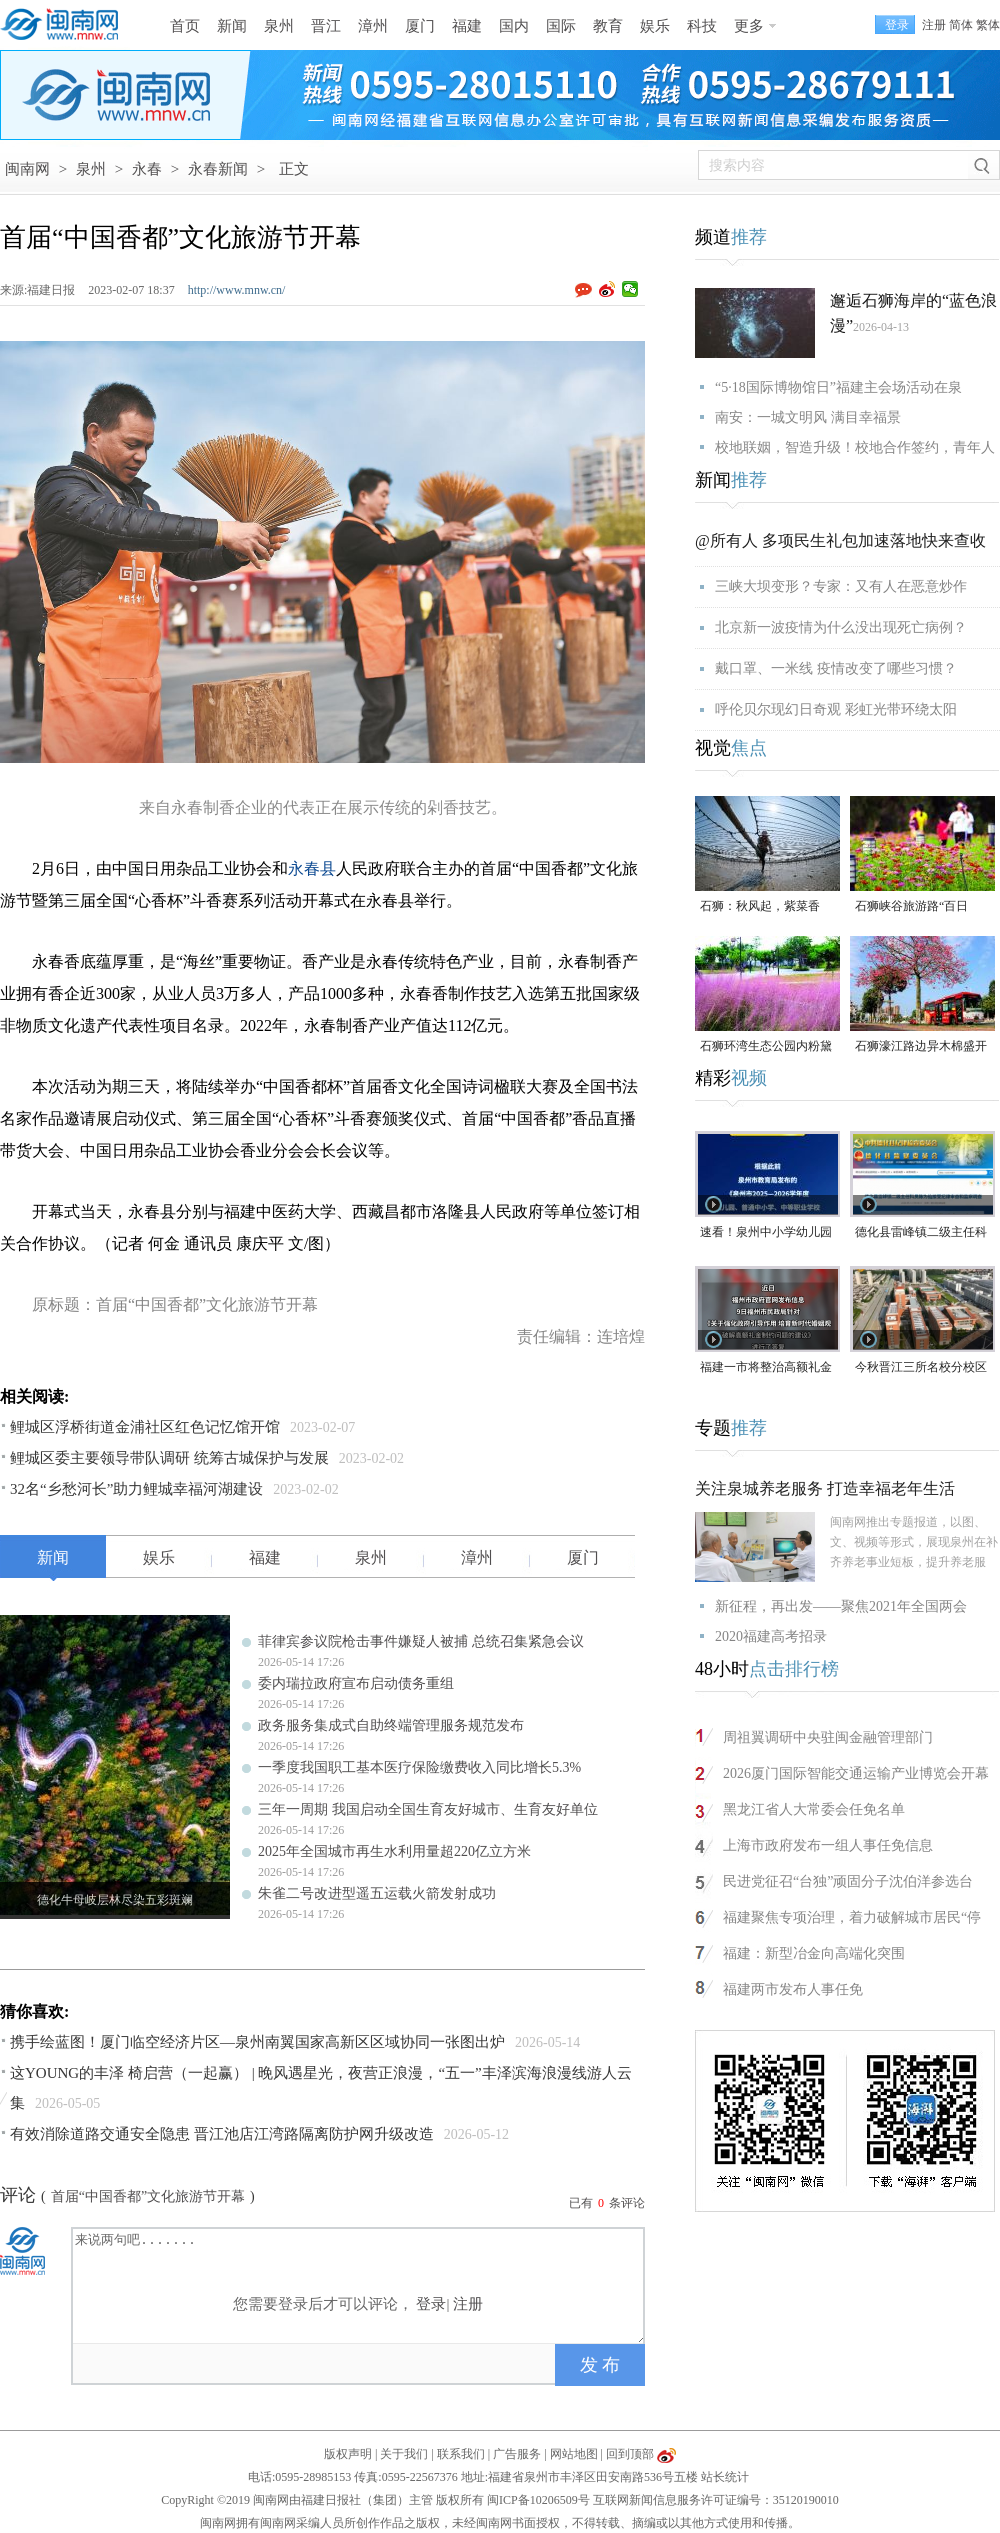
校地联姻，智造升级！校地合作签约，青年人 (855, 447)
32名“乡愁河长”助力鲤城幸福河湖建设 (136, 1489)
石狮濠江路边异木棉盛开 (921, 1046)
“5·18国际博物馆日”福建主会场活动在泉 (838, 387)
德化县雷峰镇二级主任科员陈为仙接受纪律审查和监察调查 (921, 1233)
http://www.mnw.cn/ (237, 290)
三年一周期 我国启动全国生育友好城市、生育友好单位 (428, 1809)
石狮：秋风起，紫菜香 (760, 906)
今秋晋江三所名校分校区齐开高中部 (921, 1368)
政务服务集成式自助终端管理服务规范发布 (391, 1725)
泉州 (279, 26)
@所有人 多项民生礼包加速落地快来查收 (840, 540)
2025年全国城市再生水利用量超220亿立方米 (394, 1851)
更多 (749, 26)
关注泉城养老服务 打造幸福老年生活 (825, 1488)
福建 (467, 26)
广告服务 (517, 2454)
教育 (608, 26)
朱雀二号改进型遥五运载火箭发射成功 (377, 1893)
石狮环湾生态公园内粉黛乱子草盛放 (766, 1047)
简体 (961, 25)
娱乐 (655, 26)
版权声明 (348, 2454)
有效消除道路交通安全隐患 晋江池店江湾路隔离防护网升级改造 (222, 2134)
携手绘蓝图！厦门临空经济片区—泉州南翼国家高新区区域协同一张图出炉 (257, 2042)
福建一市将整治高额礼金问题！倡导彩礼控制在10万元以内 (766, 1368)
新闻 (232, 26)
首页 (185, 26)
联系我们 (461, 2454)
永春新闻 (218, 169)
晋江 (326, 26)
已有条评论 (607, 2203)
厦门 (420, 26)
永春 (147, 169)
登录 (431, 2304)
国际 (561, 26)
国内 (514, 26)
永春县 (312, 868)
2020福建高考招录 (771, 1636)
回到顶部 (630, 2454)
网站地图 (574, 2454)
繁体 (988, 25)
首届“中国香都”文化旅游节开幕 (148, 2196)
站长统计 (725, 2477)
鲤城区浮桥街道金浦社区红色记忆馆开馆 (145, 1427)
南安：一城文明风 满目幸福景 (808, 417)
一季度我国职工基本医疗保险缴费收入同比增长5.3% (419, 1767)
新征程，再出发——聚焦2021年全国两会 (841, 1606)
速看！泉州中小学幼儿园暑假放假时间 (766, 1233)
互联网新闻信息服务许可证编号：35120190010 (716, 2500)
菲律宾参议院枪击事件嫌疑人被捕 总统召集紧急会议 (421, 1641)
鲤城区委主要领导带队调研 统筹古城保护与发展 (169, 1458)
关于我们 (404, 2454)
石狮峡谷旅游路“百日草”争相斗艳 (911, 907)
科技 (702, 26)
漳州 (373, 26)
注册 (934, 25)
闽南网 (27, 169)
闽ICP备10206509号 (538, 2500)
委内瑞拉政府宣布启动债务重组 (356, 1683)
